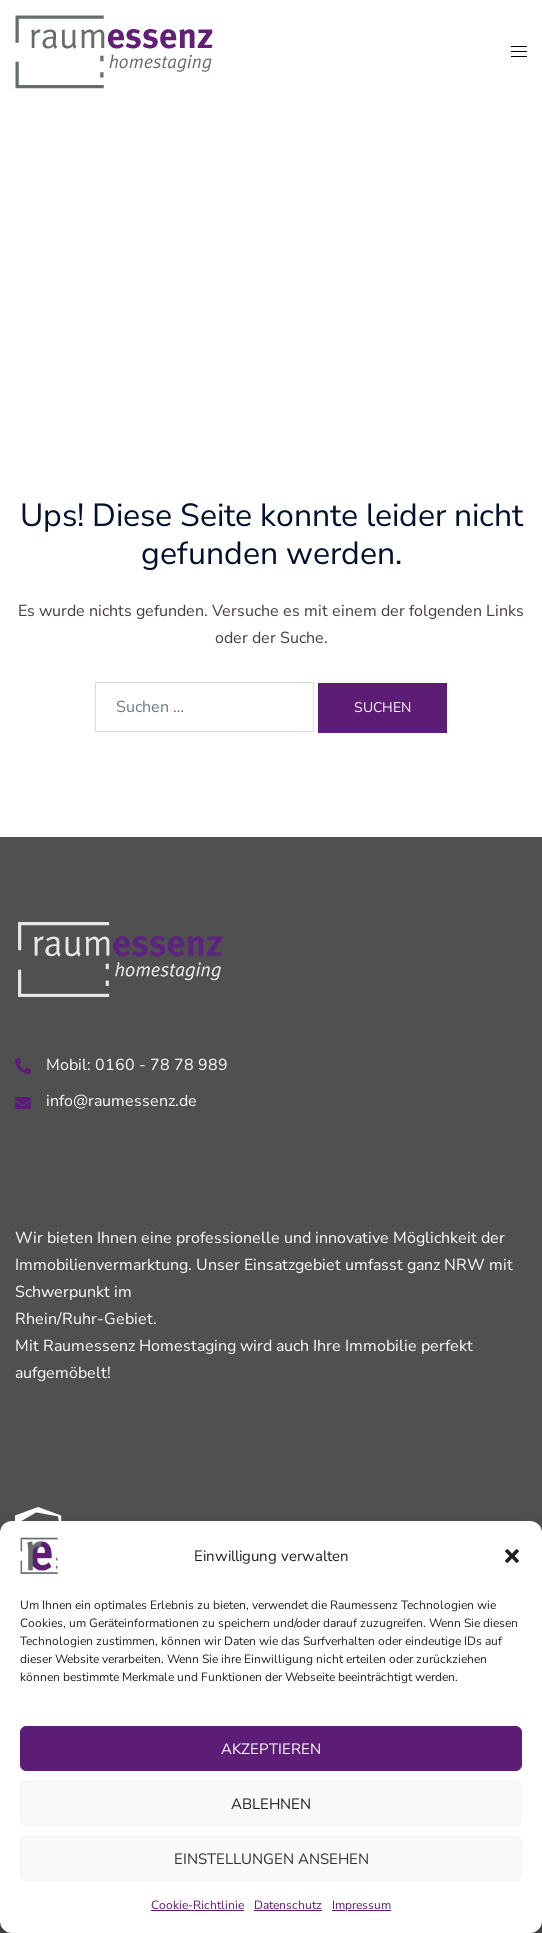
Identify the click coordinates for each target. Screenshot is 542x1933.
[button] (512, 1556)
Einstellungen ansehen (271, 1859)
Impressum (361, 1905)
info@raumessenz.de (121, 1101)
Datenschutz (288, 1905)
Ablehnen (271, 1804)
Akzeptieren (271, 1749)
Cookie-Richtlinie (197, 1905)
